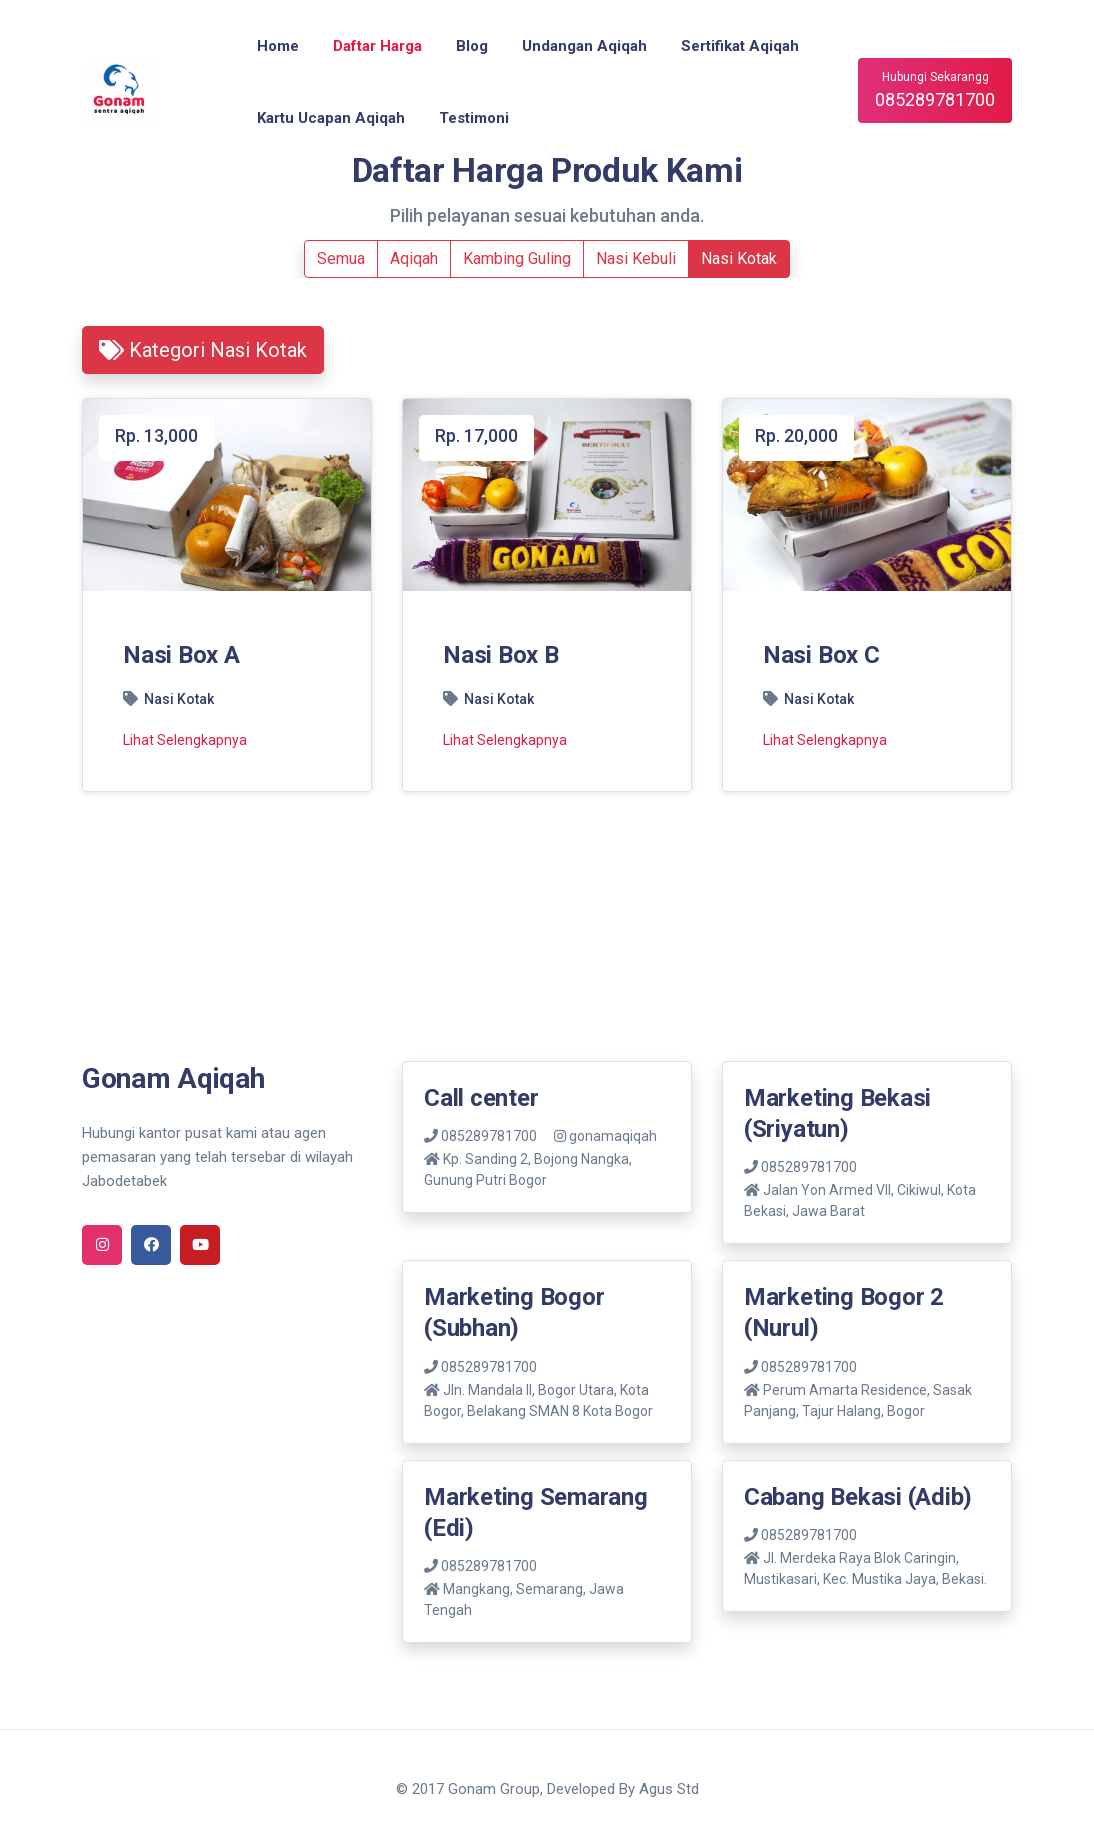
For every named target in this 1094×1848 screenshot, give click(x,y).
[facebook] (151, 1245)
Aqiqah (414, 258)
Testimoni (474, 118)
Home (278, 46)
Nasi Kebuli (636, 258)
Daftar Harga (377, 46)
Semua (341, 258)
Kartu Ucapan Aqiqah (331, 118)
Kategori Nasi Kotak (203, 350)
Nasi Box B (501, 655)
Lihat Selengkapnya (185, 740)
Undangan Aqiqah (584, 46)
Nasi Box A (181, 655)
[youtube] (200, 1245)
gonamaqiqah (605, 1136)
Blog (472, 46)
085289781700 (480, 1136)
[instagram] (102, 1245)
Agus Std (669, 1789)
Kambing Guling (517, 258)
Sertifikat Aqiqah (740, 46)
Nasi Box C (821, 655)
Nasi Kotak (739, 258)
